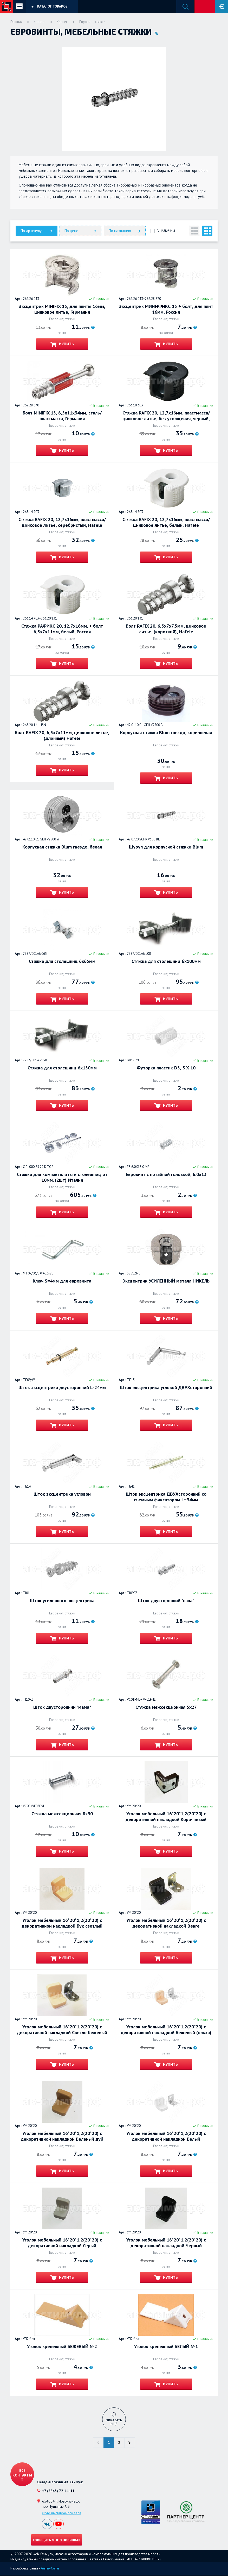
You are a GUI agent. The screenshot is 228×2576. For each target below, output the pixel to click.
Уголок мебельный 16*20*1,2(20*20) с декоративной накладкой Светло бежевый (62, 2029)
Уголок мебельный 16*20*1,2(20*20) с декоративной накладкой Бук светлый (62, 1923)
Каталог (40, 22)
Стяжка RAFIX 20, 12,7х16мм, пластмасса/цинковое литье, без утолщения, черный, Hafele (166, 416)
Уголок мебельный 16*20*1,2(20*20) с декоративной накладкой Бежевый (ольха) (166, 2029)
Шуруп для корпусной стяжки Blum (166, 847)
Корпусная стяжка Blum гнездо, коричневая (166, 732)
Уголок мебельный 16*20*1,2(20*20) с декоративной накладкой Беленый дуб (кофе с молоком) (62, 2136)
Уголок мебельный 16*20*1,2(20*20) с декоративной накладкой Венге (166, 1923)
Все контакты (22, 2473)
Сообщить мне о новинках (56, 2540)
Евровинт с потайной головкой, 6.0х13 (166, 1174)
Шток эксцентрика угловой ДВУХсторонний (166, 1387)
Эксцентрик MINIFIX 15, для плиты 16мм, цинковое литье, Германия (62, 309)
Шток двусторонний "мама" (62, 1707)
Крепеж (62, 22)
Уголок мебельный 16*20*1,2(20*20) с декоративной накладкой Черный (166, 2243)
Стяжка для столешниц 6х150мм (62, 1068)
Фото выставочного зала (61, 2513)
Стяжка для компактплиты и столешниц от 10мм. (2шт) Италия (62, 1177)
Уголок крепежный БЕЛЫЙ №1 (166, 2346)
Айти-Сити (50, 2568)
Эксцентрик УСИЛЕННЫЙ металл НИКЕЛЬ (166, 1281)
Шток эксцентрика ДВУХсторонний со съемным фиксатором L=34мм (166, 1497)
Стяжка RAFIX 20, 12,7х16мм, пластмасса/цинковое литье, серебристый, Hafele (62, 522)
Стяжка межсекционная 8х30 (62, 1814)
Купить (66, 344)
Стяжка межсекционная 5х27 (166, 1707)
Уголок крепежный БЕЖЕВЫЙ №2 (62, 2346)
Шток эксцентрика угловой (62, 1494)
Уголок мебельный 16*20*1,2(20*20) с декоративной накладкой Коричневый (166, 1816)
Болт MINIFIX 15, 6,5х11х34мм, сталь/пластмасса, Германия (62, 416)
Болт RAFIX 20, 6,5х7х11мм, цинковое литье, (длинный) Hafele (62, 735)
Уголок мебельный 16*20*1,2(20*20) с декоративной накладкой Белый (166, 2136)
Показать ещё (114, 2422)
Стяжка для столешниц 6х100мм (166, 961)
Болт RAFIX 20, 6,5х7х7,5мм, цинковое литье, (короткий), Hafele (166, 629)
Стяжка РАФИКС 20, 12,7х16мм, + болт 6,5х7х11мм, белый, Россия (62, 629)
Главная (16, 22)
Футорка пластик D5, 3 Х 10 (166, 1068)
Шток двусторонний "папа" (166, 1600)
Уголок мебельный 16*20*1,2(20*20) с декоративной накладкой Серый (62, 2243)
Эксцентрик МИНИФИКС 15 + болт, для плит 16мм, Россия (166, 309)
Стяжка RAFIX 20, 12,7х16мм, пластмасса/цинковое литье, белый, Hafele (166, 522)
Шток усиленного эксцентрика (62, 1600)
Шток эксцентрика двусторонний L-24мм (62, 1387)
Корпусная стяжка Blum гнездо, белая (62, 847)
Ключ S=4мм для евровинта (62, 1281)
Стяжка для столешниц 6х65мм (62, 961)
